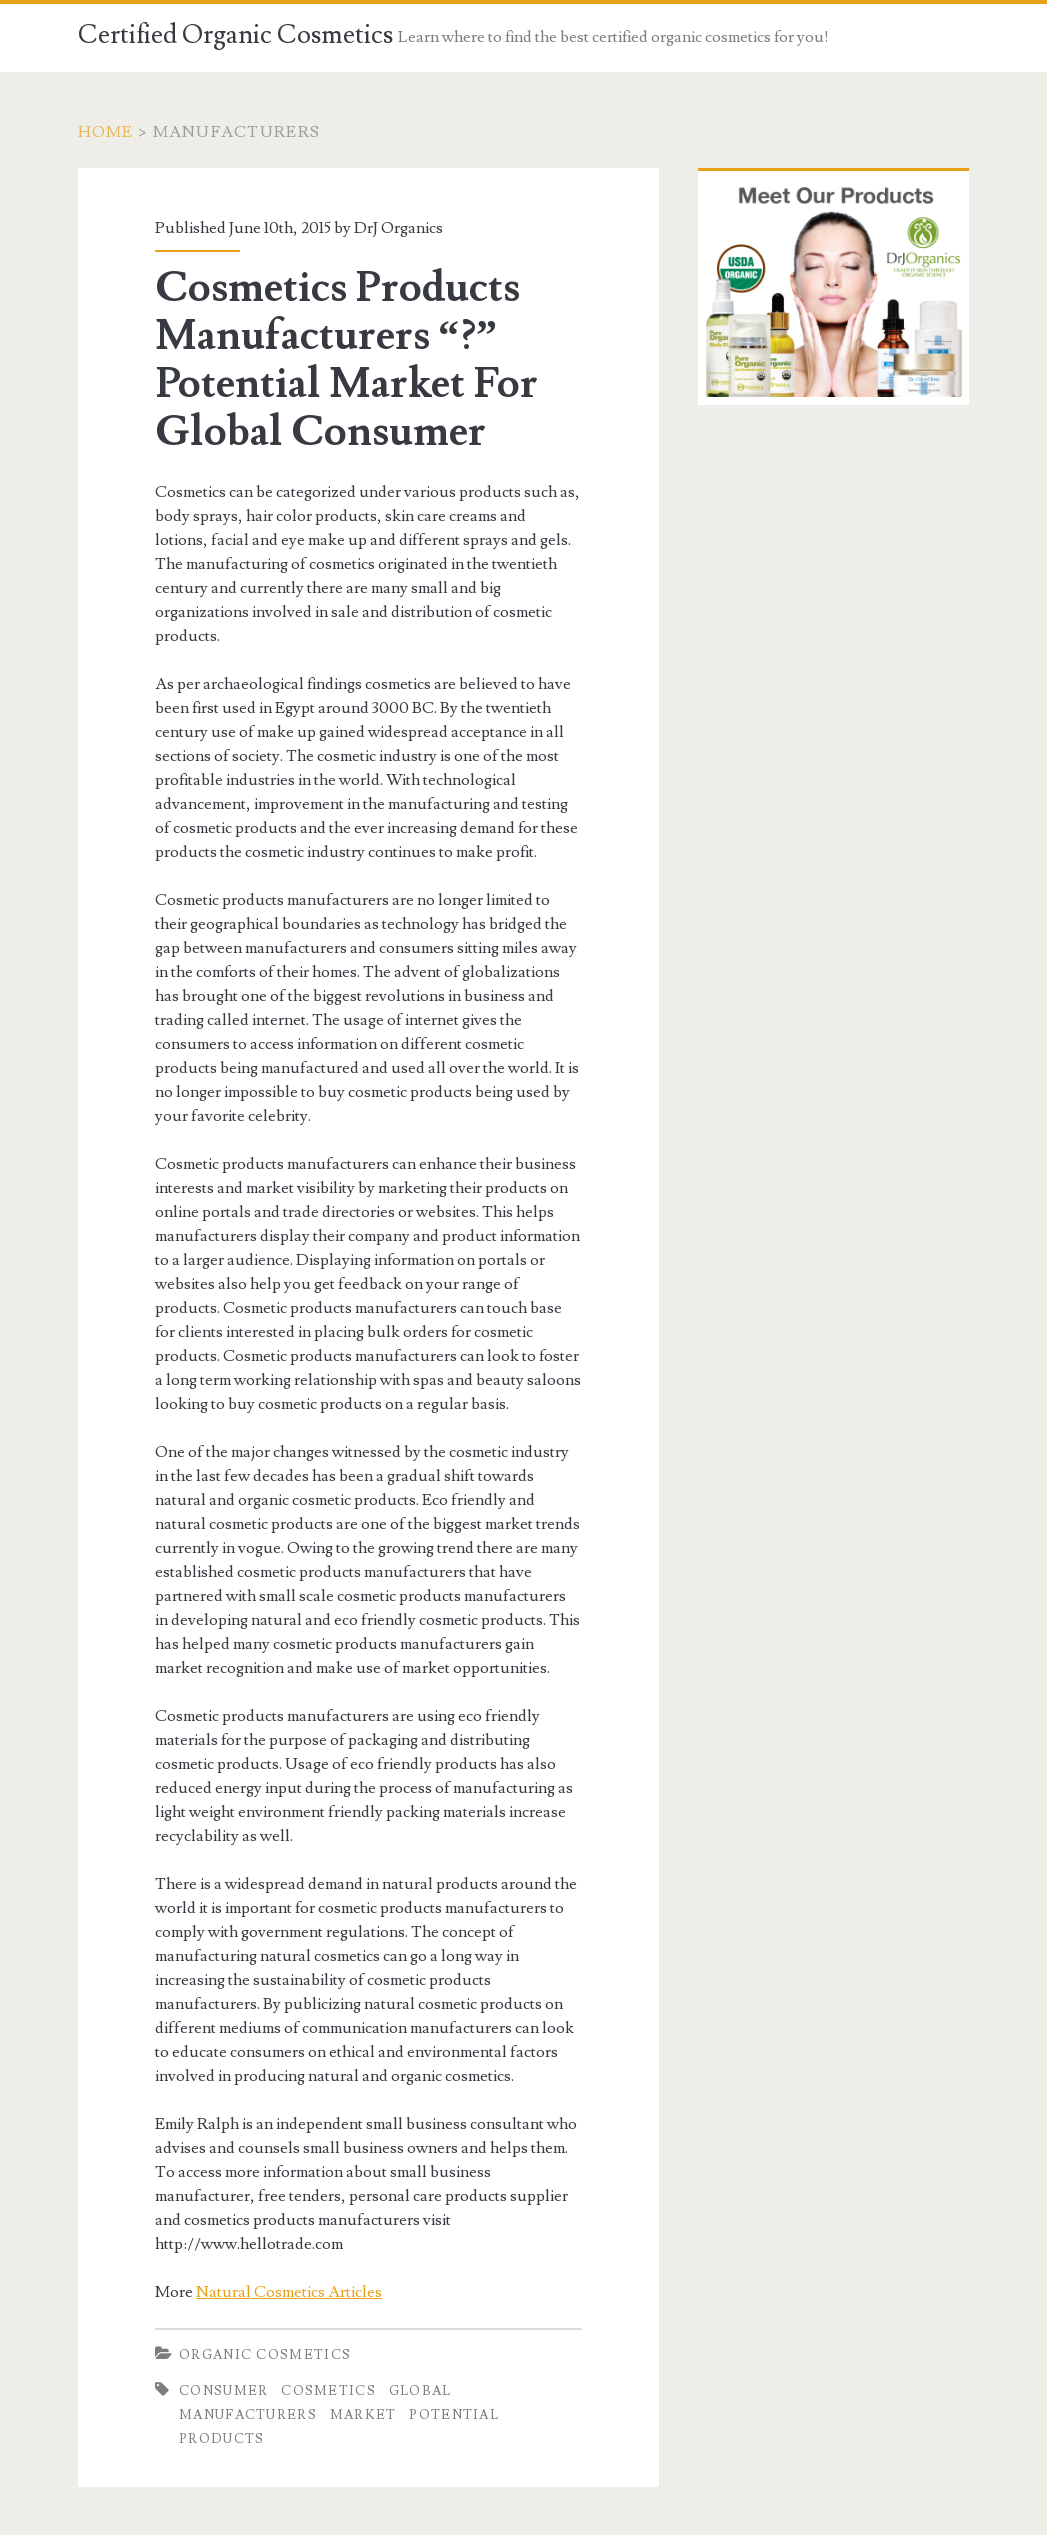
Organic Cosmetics (265, 2355)
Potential (454, 2415)
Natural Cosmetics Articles (289, 2292)
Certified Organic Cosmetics (235, 35)
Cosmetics (328, 2391)
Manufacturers (248, 2415)
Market (363, 2415)
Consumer (223, 2391)
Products (221, 2439)
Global (420, 2391)
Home (106, 132)
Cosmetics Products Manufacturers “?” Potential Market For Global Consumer (346, 360)
